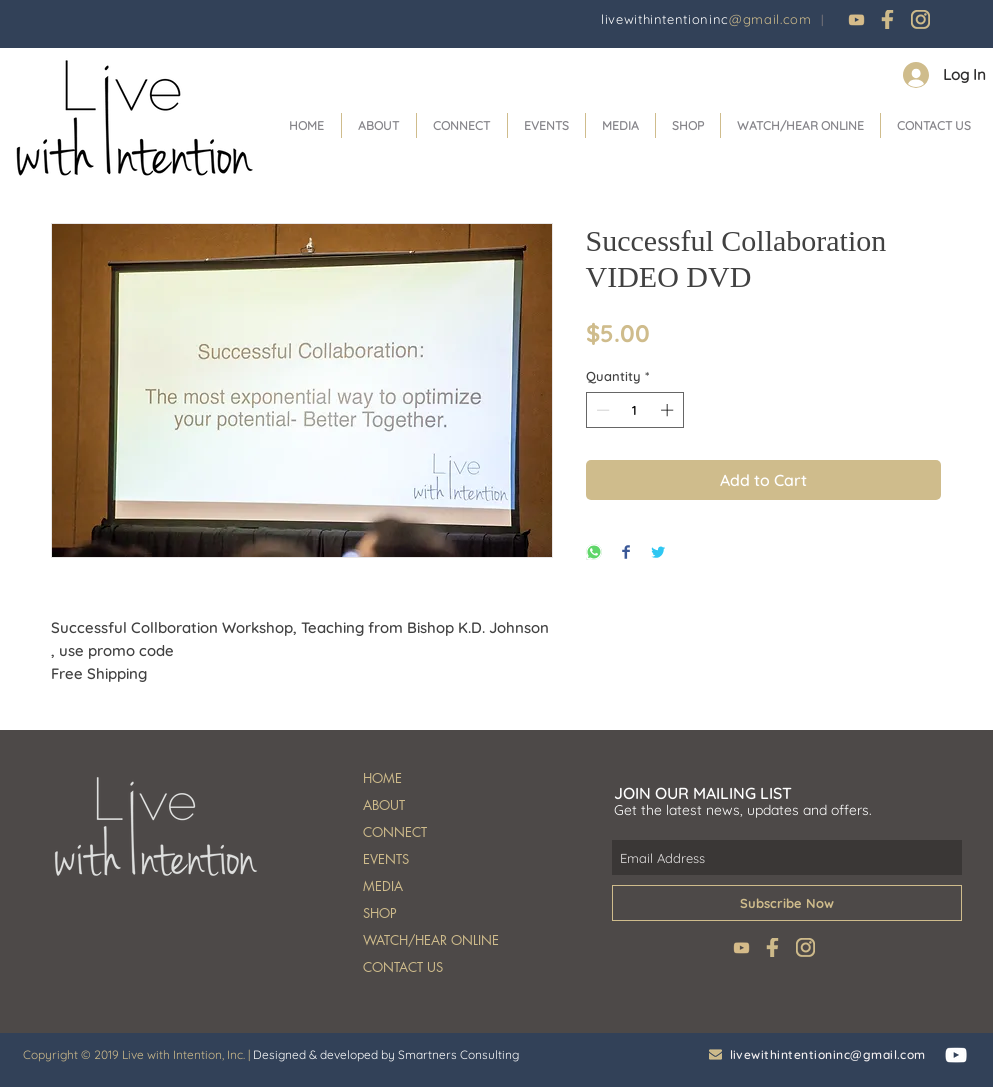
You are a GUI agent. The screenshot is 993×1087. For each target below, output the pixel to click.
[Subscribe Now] (787, 903)
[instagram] (920, 19)
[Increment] (669, 410)
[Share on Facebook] (626, 553)
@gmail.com (770, 19)
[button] (462, 125)
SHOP (380, 913)
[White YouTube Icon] (956, 1055)
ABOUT (384, 805)
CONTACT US (403, 967)
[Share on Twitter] (658, 553)
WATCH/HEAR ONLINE (431, 940)
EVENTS (386, 859)
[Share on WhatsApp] (594, 553)
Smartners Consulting (458, 1054)
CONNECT (395, 832)
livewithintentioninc (665, 19)
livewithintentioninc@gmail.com (828, 1054)
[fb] (888, 19)
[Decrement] (601, 410)
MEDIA (383, 886)
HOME (382, 778)
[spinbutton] (634, 410)
